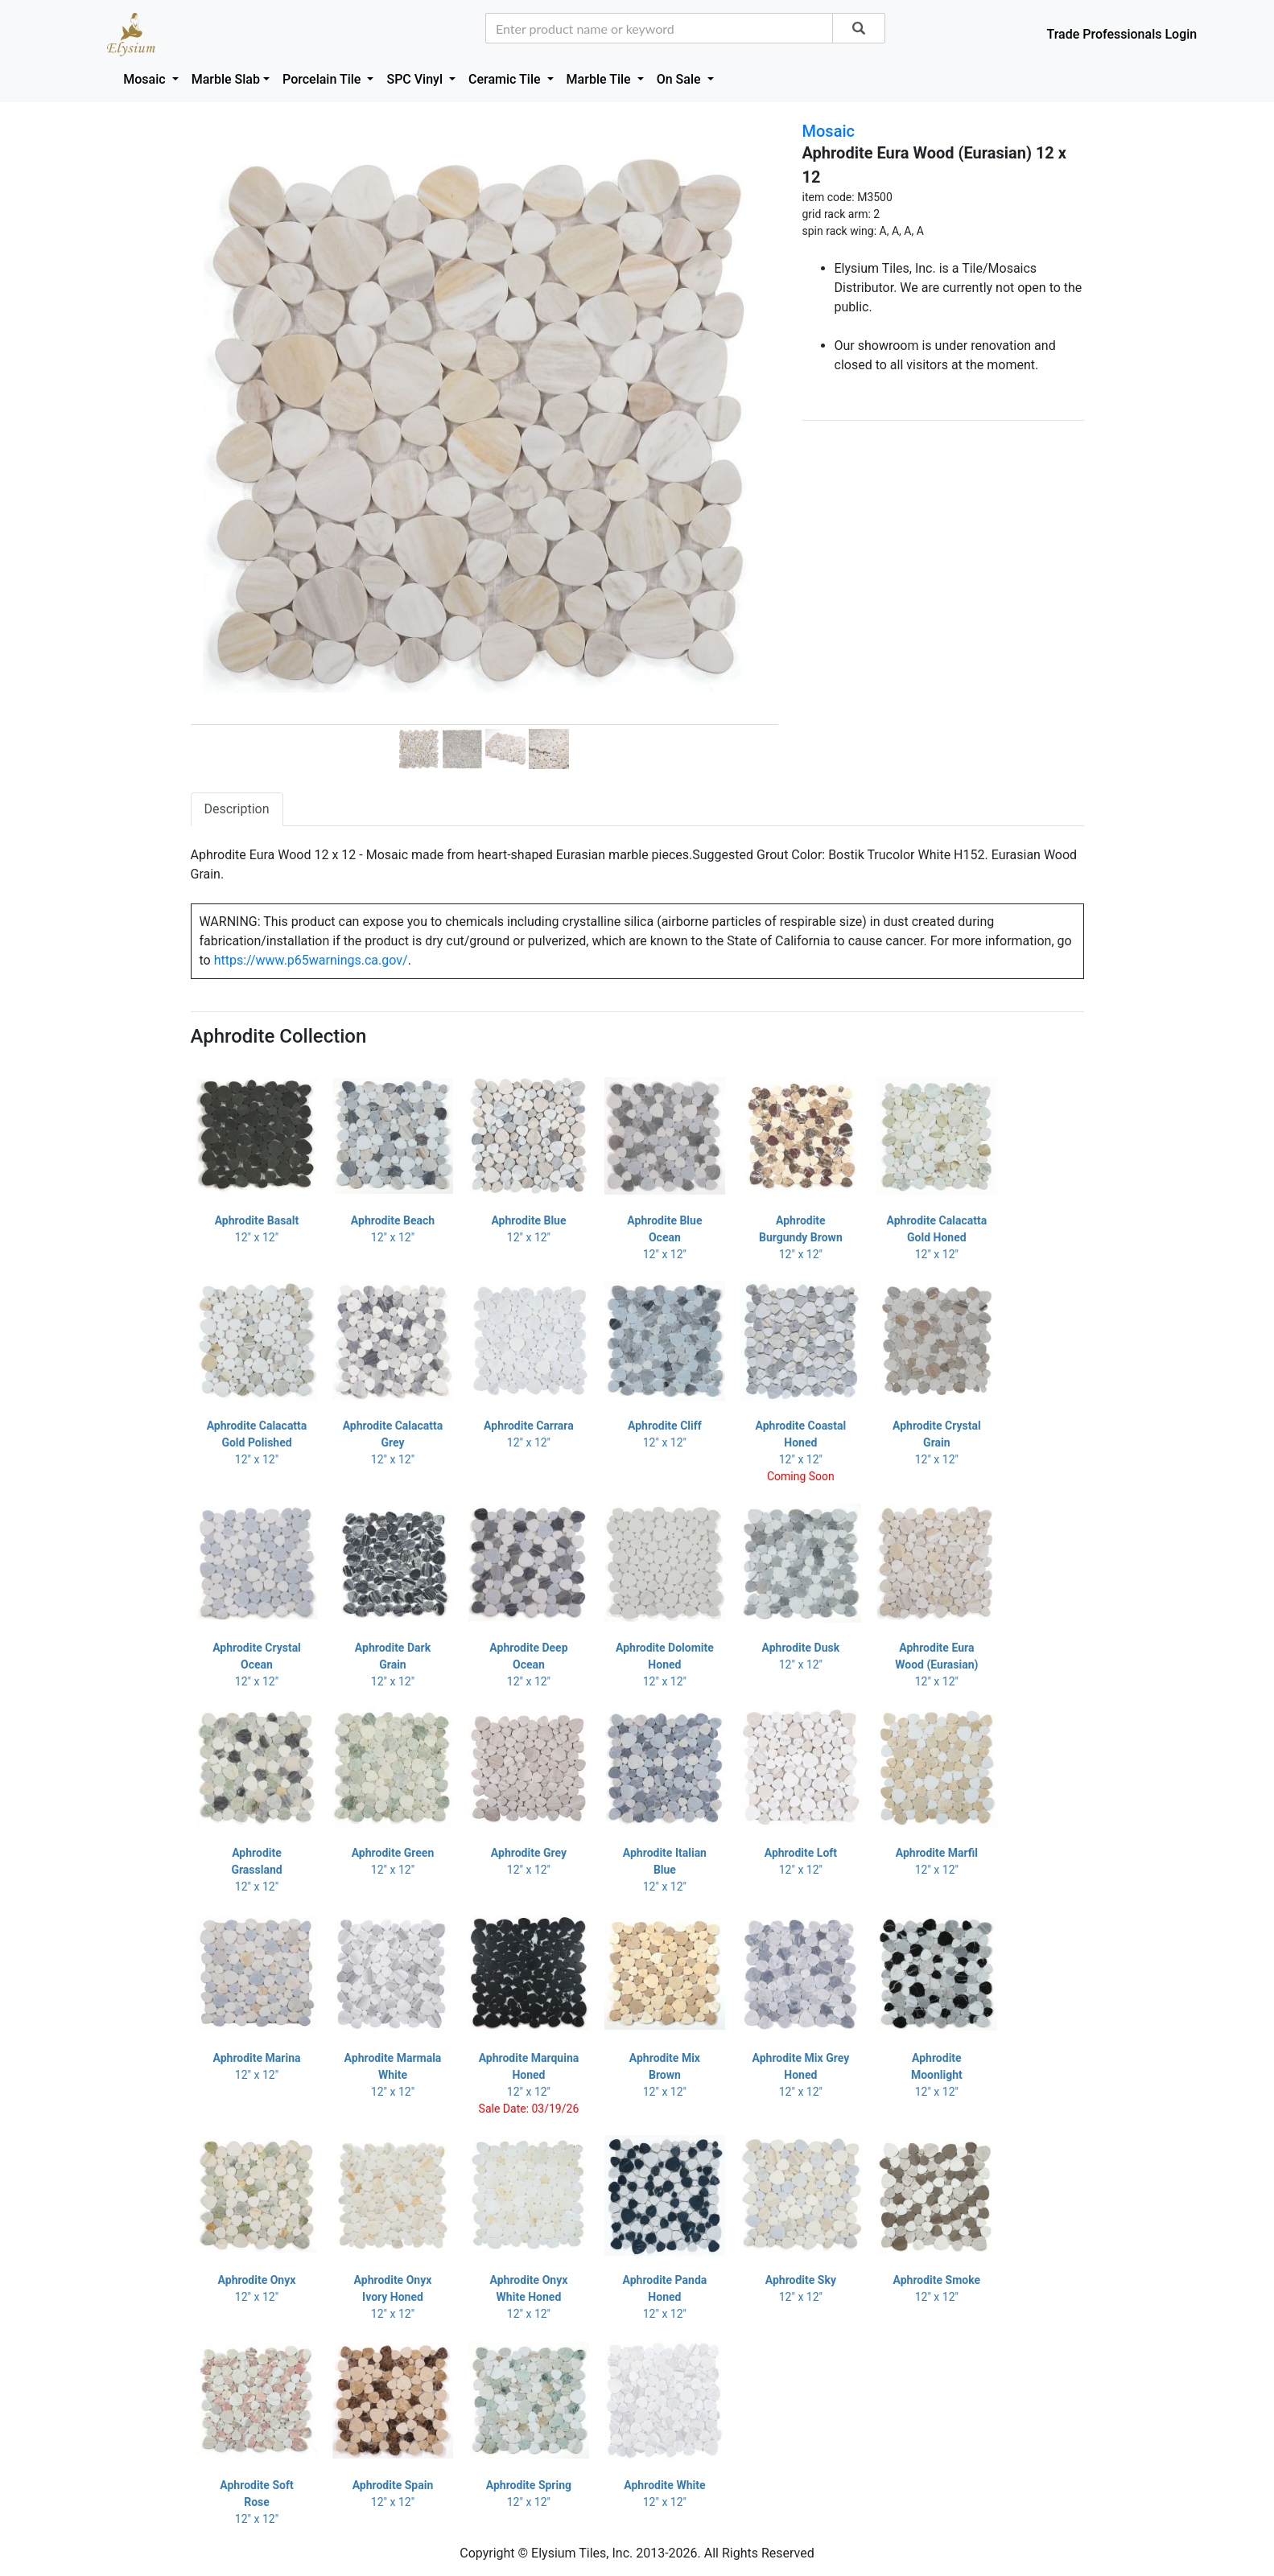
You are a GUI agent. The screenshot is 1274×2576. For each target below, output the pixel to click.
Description (237, 809)
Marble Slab (226, 79)
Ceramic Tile (505, 79)
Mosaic (145, 79)
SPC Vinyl (416, 79)
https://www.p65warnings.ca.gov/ (311, 960)
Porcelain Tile (323, 79)
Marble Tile (600, 79)
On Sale (680, 79)
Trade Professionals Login (1121, 34)
